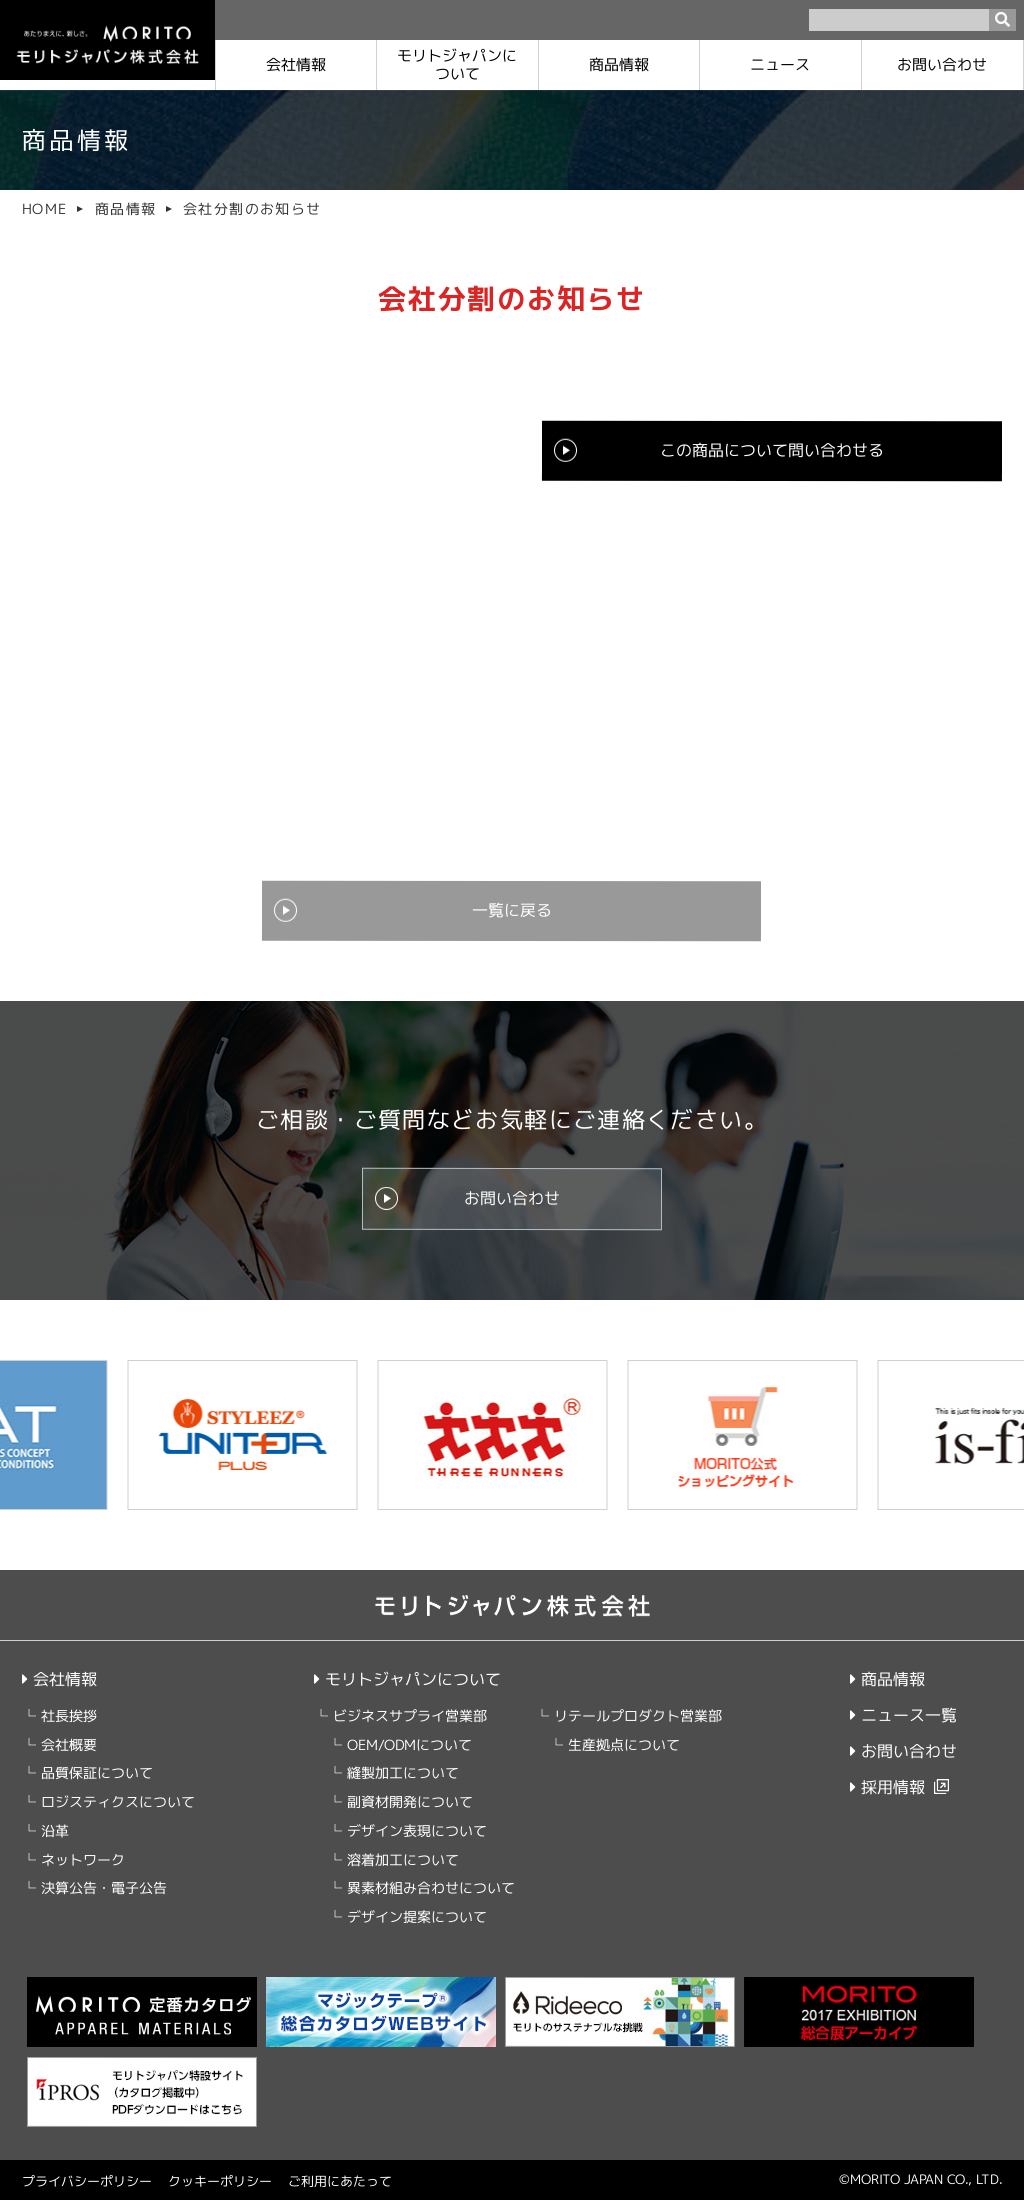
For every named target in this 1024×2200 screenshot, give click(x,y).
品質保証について (97, 1773)
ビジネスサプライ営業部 (409, 1715)
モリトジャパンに (457, 64)
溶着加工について (402, 1859)
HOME (45, 208)
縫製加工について (402, 1773)
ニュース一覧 (903, 1715)
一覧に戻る (512, 911)
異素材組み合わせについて (430, 1888)
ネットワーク (83, 1859)
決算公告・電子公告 (104, 1888)
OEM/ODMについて (408, 1744)
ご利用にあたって (340, 2181)
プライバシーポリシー (87, 2181)
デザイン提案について (416, 1916)
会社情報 (296, 64)
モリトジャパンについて (406, 1679)
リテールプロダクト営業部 (637, 1715)
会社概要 (69, 1744)
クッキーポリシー (220, 2181)
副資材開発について (409, 1801)
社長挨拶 (69, 1715)
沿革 (55, 1830)
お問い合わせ (943, 64)
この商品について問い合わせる (772, 451)
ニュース (781, 64)
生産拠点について (623, 1744)
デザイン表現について (416, 1830)
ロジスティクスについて (118, 1801)
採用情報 (887, 1787)
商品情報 (619, 64)
